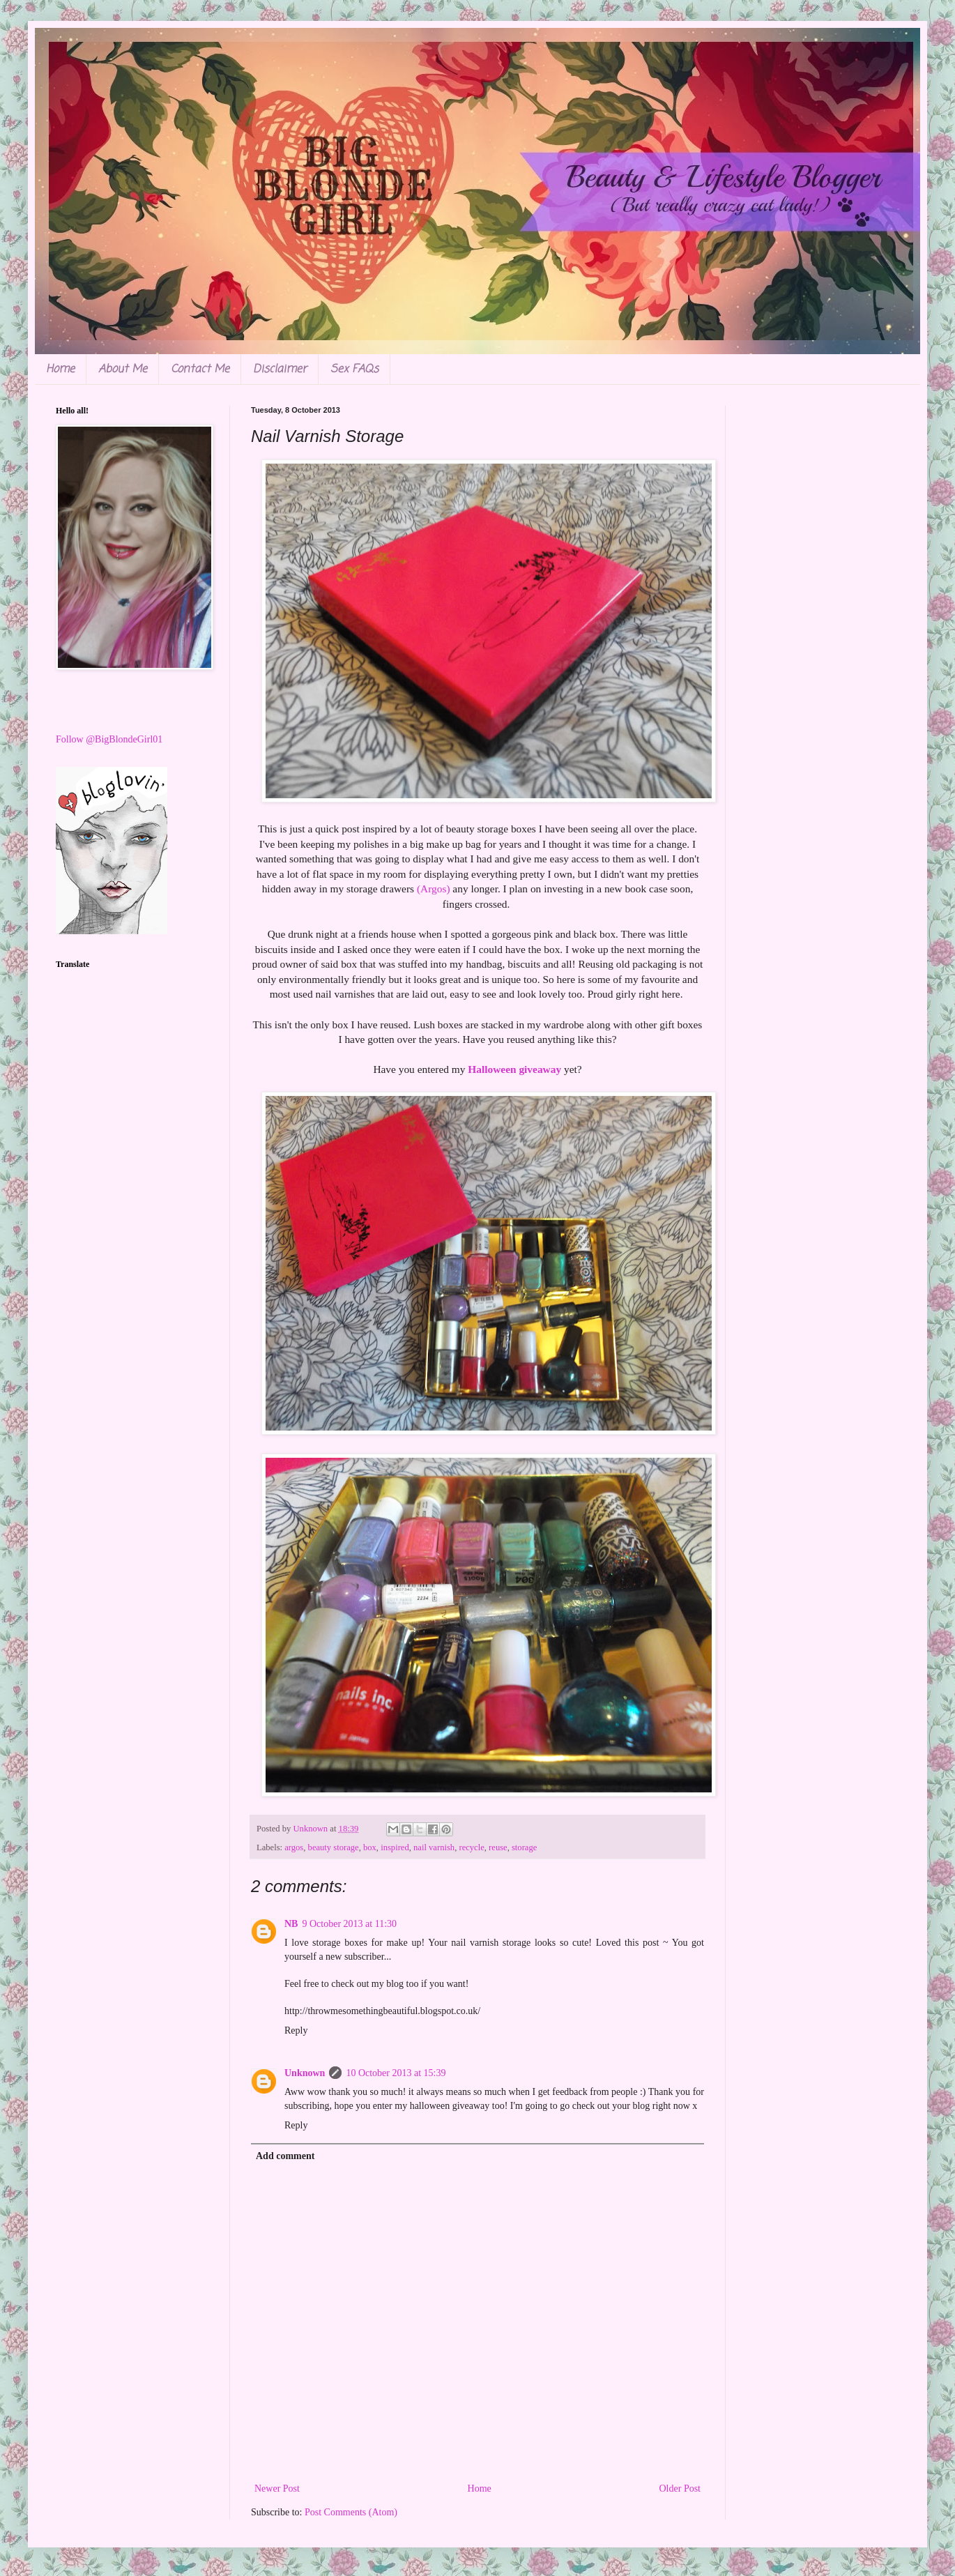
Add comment (285, 2156)
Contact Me (200, 369)
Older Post (680, 2488)
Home (60, 369)
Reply (295, 2030)
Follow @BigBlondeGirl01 (109, 739)
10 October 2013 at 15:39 (395, 2073)
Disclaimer (280, 369)
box (369, 1847)
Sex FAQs (354, 369)
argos (293, 1847)
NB (291, 1924)
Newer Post (277, 2488)
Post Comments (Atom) (351, 2512)
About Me (122, 369)
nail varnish (433, 1847)
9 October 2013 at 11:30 (349, 1924)
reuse (498, 1847)
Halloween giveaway (514, 1069)
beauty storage (333, 1847)
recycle (471, 1847)
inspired (395, 1847)
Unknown (304, 2073)
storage (524, 1847)
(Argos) (433, 888)
